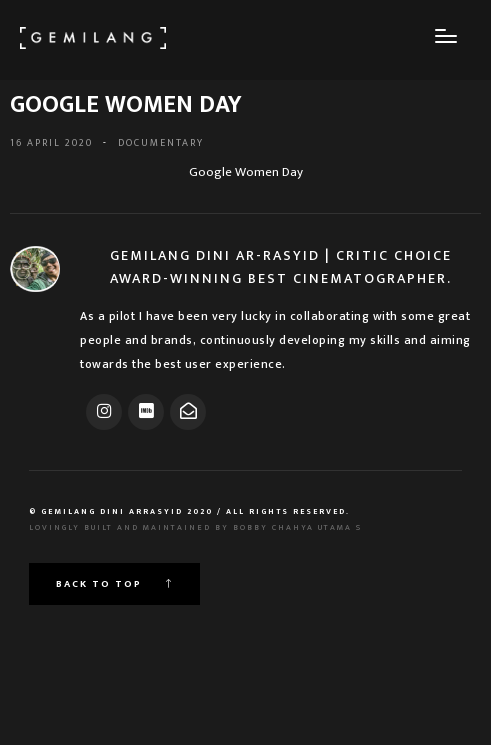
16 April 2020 (51, 143)
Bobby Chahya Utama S (297, 527)
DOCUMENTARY (161, 143)
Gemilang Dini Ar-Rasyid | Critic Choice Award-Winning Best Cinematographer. (281, 267)
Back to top (114, 584)
